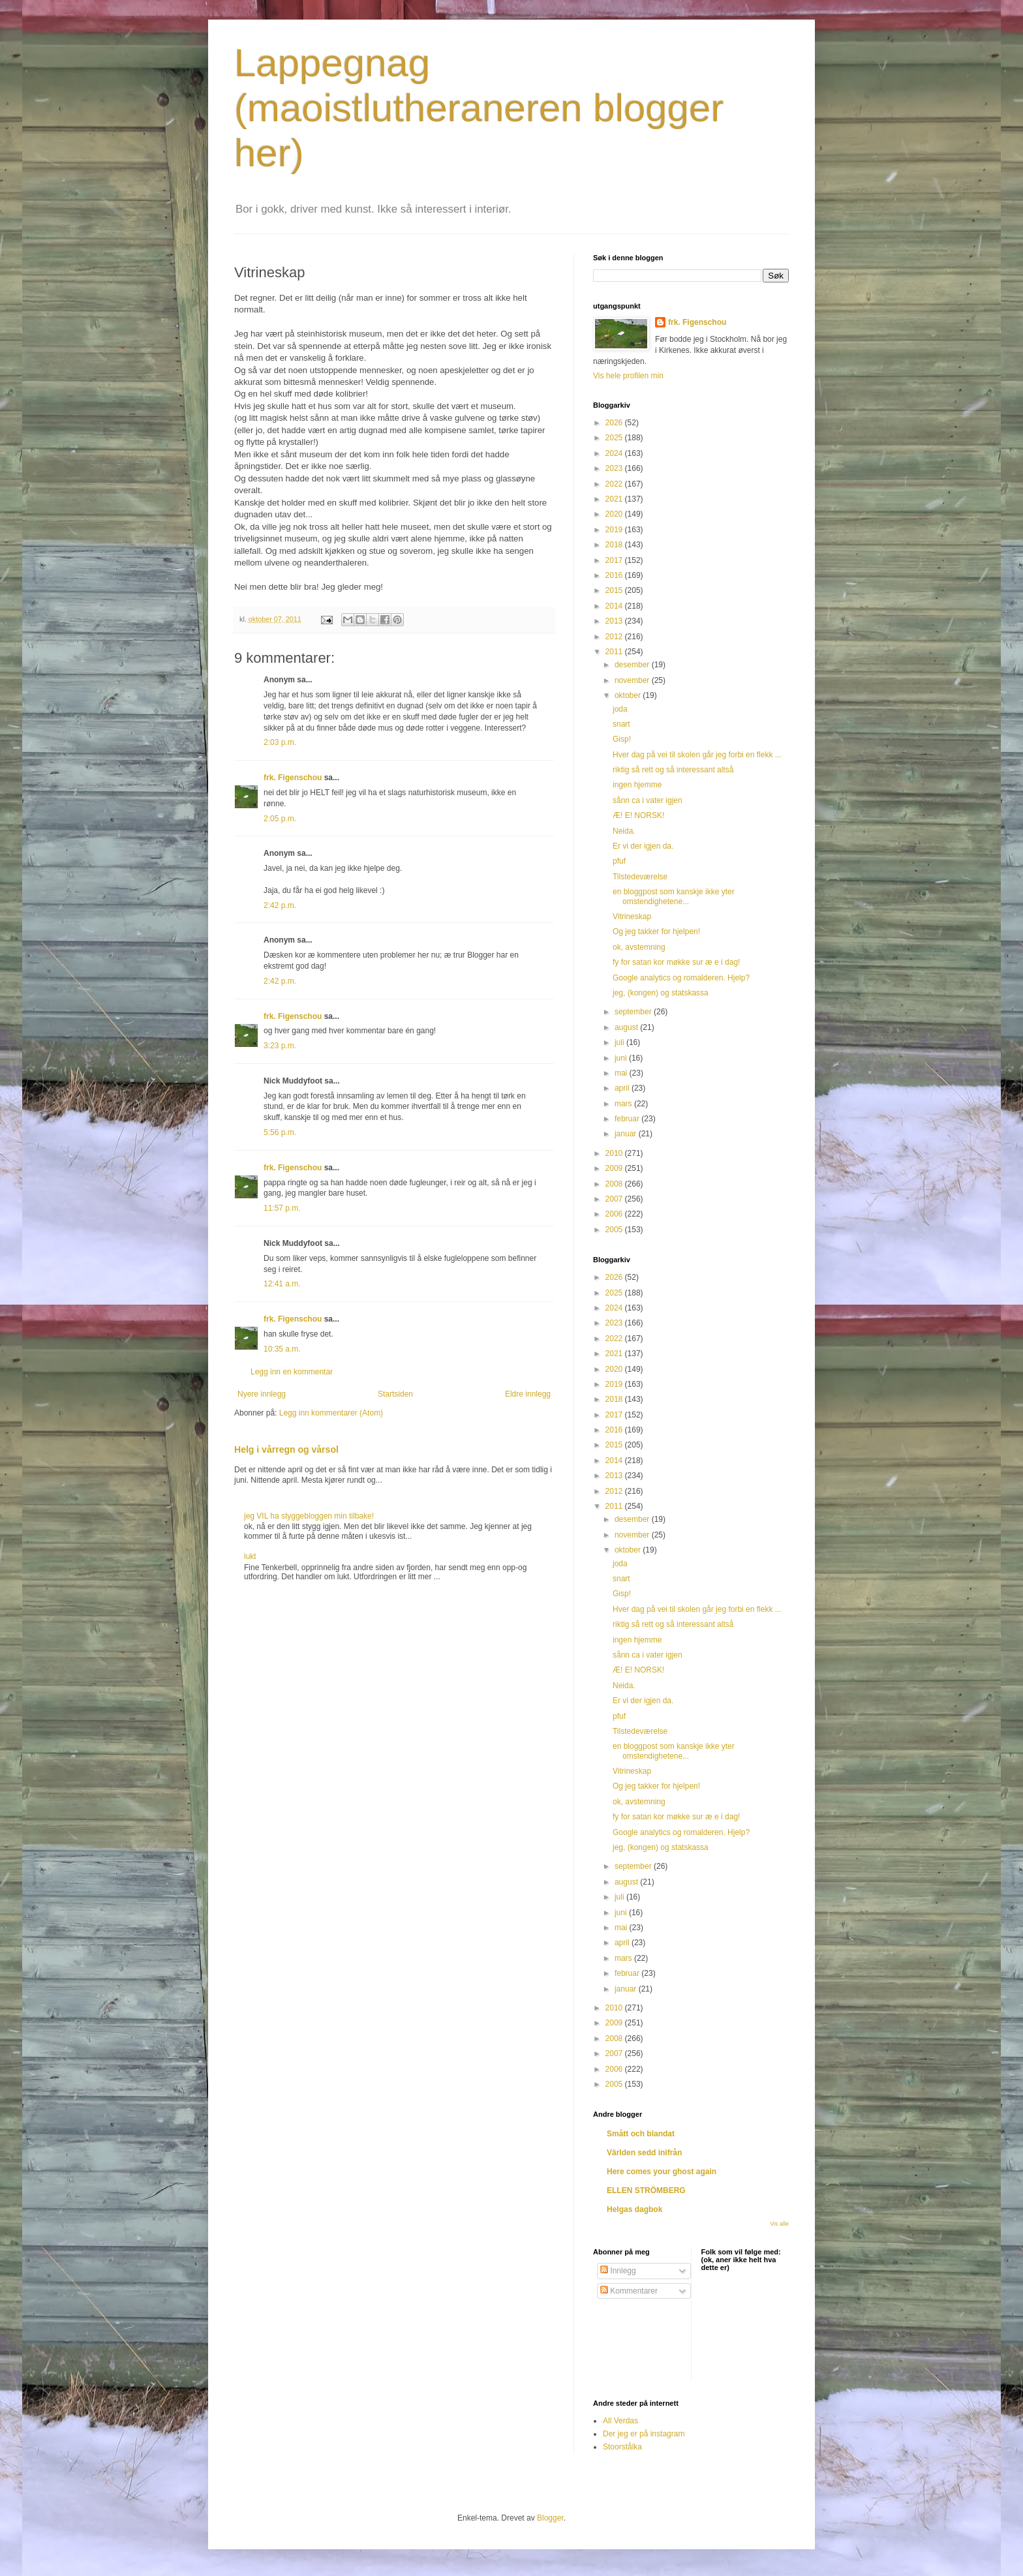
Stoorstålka (622, 2446)
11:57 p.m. (282, 1208)
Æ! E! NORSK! (638, 815)
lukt (250, 1556)
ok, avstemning (639, 947)
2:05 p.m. (280, 818)
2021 (615, 499)
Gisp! (622, 739)
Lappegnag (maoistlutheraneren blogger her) (479, 108)
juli (620, 1042)
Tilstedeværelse (640, 876)
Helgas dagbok (634, 2209)
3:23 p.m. (280, 1045)
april (623, 1088)
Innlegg (618, 2270)
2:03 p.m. (280, 742)
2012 (615, 636)
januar (627, 1133)
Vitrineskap (632, 916)
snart (621, 724)
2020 (615, 514)
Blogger (550, 2518)
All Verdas (620, 2420)
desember (633, 664)
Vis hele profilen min (628, 375)
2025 (615, 437)
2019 (615, 529)
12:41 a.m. (282, 1283)
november (633, 680)
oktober (629, 695)
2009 (615, 1168)
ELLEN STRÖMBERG (646, 2190)
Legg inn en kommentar (292, 1371)
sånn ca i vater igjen (647, 800)
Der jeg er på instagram (643, 2433)
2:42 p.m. (280, 905)
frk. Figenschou (293, 777)
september (634, 1011)
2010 (615, 1153)
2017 (615, 560)
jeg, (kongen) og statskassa (661, 992)
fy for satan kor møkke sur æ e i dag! (676, 962)
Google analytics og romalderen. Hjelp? (681, 977)
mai (622, 1073)
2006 (615, 1214)
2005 (615, 1229)
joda (620, 709)
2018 (615, 544)
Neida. (624, 831)
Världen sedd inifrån (644, 2152)
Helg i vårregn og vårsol (286, 1449)
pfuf (619, 861)
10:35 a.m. (282, 1349)
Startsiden (395, 1394)
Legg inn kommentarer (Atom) (331, 1412)
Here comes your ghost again (661, 2171)
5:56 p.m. (280, 1132)
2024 (615, 453)
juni (622, 1058)
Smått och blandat (641, 2133)
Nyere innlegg (261, 1394)
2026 (615, 422)
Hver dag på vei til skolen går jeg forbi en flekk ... (697, 754)
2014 (615, 606)
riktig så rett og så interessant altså (673, 769)
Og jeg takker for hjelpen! (656, 931)
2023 (615, 468)
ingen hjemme (637, 784)
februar (628, 1118)
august (627, 1027)
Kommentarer (629, 2291)
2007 (615, 1199)
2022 (615, 484)
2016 (615, 575)
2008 (615, 1184)
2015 (615, 590)
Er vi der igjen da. (643, 846)
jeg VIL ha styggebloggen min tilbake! (309, 1516)
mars (624, 1103)
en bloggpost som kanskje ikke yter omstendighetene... (674, 896)
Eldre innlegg (528, 1394)
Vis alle (779, 2223)
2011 (615, 651)
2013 (615, 621)
